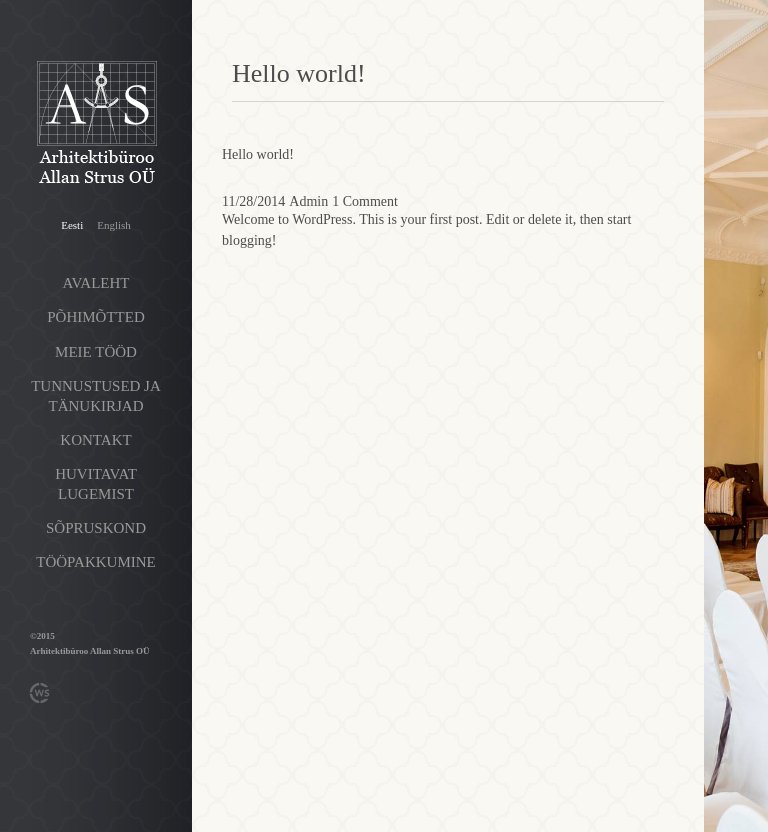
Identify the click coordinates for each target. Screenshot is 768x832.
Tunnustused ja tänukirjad (96, 396)
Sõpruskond (96, 528)
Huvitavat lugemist (96, 484)
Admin (308, 201)
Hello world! (258, 154)
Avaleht (96, 283)
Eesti (72, 225)
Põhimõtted (96, 317)
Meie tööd (96, 352)
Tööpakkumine (95, 562)
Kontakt (95, 440)
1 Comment (365, 201)
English (114, 225)
